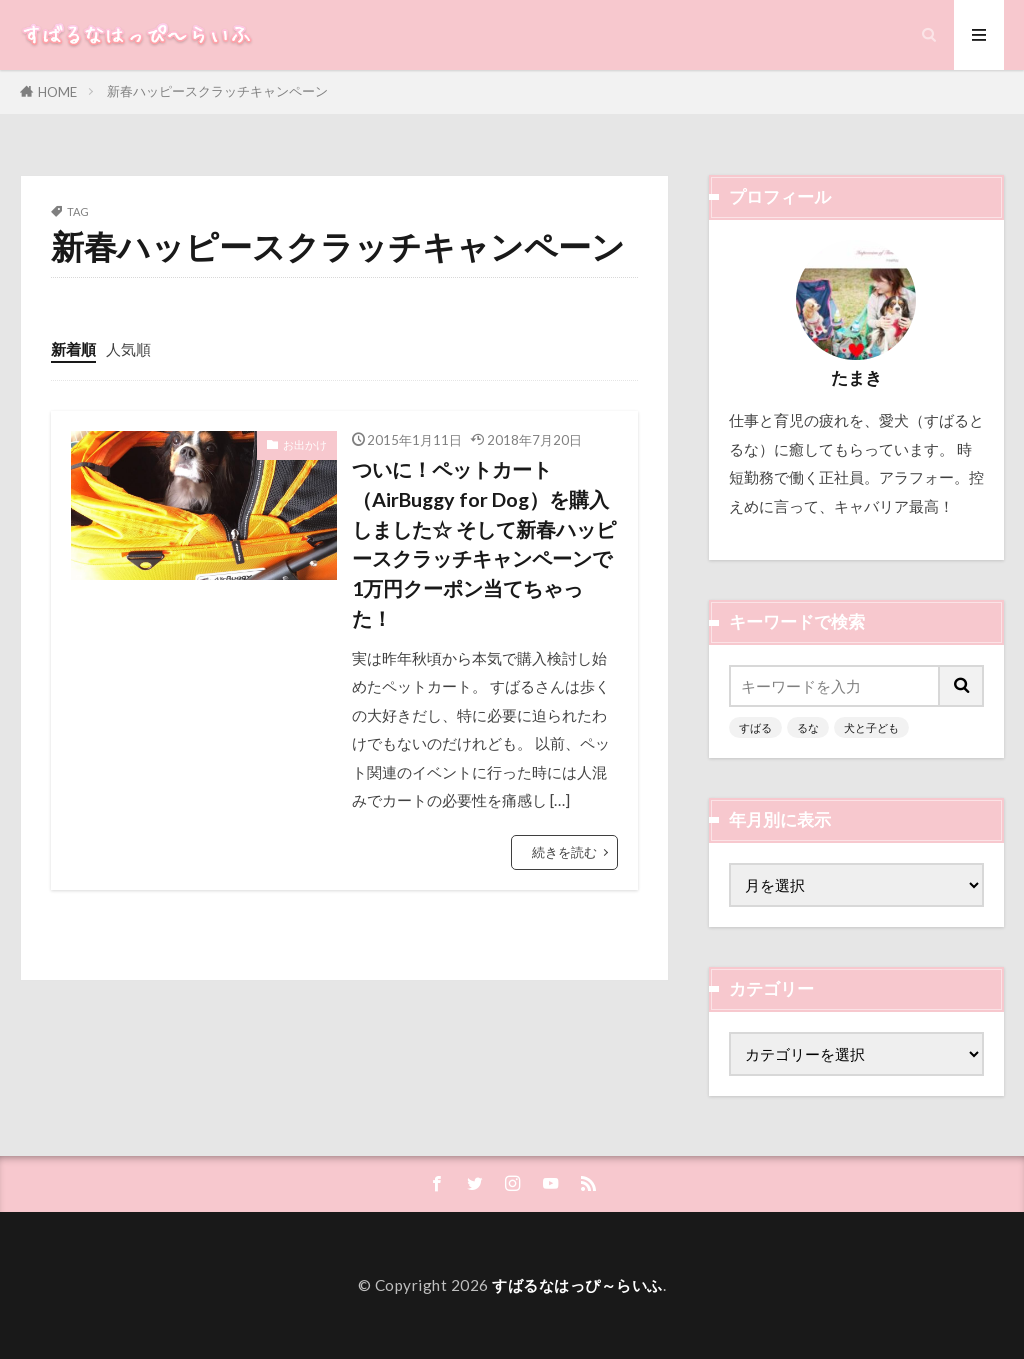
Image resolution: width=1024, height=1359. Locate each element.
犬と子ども (871, 727)
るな (808, 727)
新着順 (73, 349)
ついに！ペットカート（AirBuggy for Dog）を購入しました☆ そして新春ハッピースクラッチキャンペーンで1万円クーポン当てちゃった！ (484, 543)
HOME (57, 92)
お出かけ (305, 444)
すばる (755, 727)
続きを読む (564, 852)
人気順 (128, 349)
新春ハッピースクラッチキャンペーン (217, 91)
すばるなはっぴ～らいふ (577, 1285)
